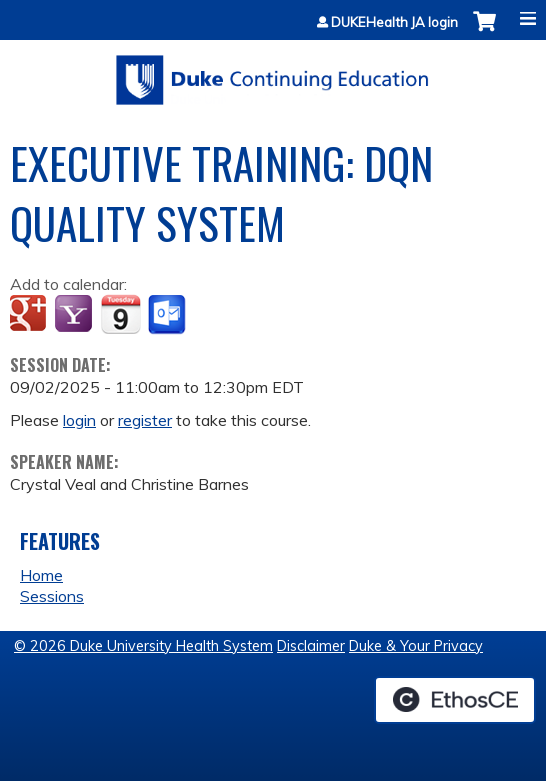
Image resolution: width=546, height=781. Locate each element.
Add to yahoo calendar (75, 315)
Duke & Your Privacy (416, 646)
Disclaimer (311, 646)
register (145, 420)
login (79, 420)
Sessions (52, 596)
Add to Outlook (168, 315)
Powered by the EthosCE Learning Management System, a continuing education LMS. (455, 700)
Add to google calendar (30, 315)
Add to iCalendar (120, 314)
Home (41, 575)
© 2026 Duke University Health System (143, 646)
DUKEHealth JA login (394, 22)
